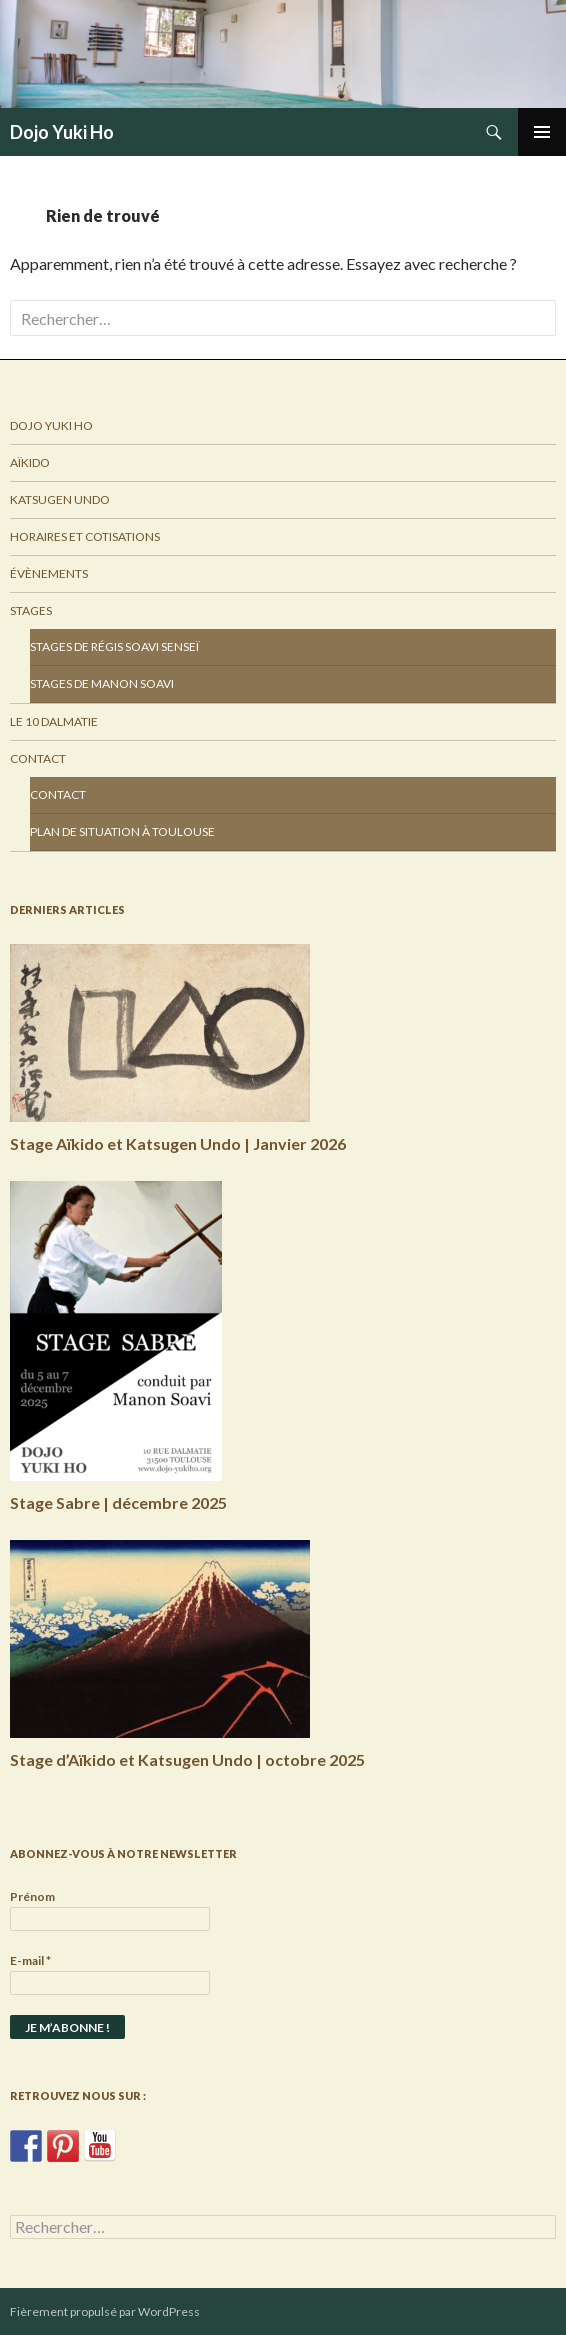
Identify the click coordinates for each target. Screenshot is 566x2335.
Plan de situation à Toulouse (122, 831)
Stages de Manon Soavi (102, 683)
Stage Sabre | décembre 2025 (118, 1502)
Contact (38, 758)
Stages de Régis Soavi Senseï (114, 646)
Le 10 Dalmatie (54, 721)
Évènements (49, 573)
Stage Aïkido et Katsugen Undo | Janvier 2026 (178, 1143)
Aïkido (30, 462)
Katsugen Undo (60, 499)
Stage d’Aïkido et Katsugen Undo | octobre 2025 (187, 1759)
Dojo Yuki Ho (62, 132)
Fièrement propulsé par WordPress (105, 2311)
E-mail (30, 1960)
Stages (31, 610)
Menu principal (542, 132)
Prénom (32, 1896)
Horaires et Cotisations (85, 536)
